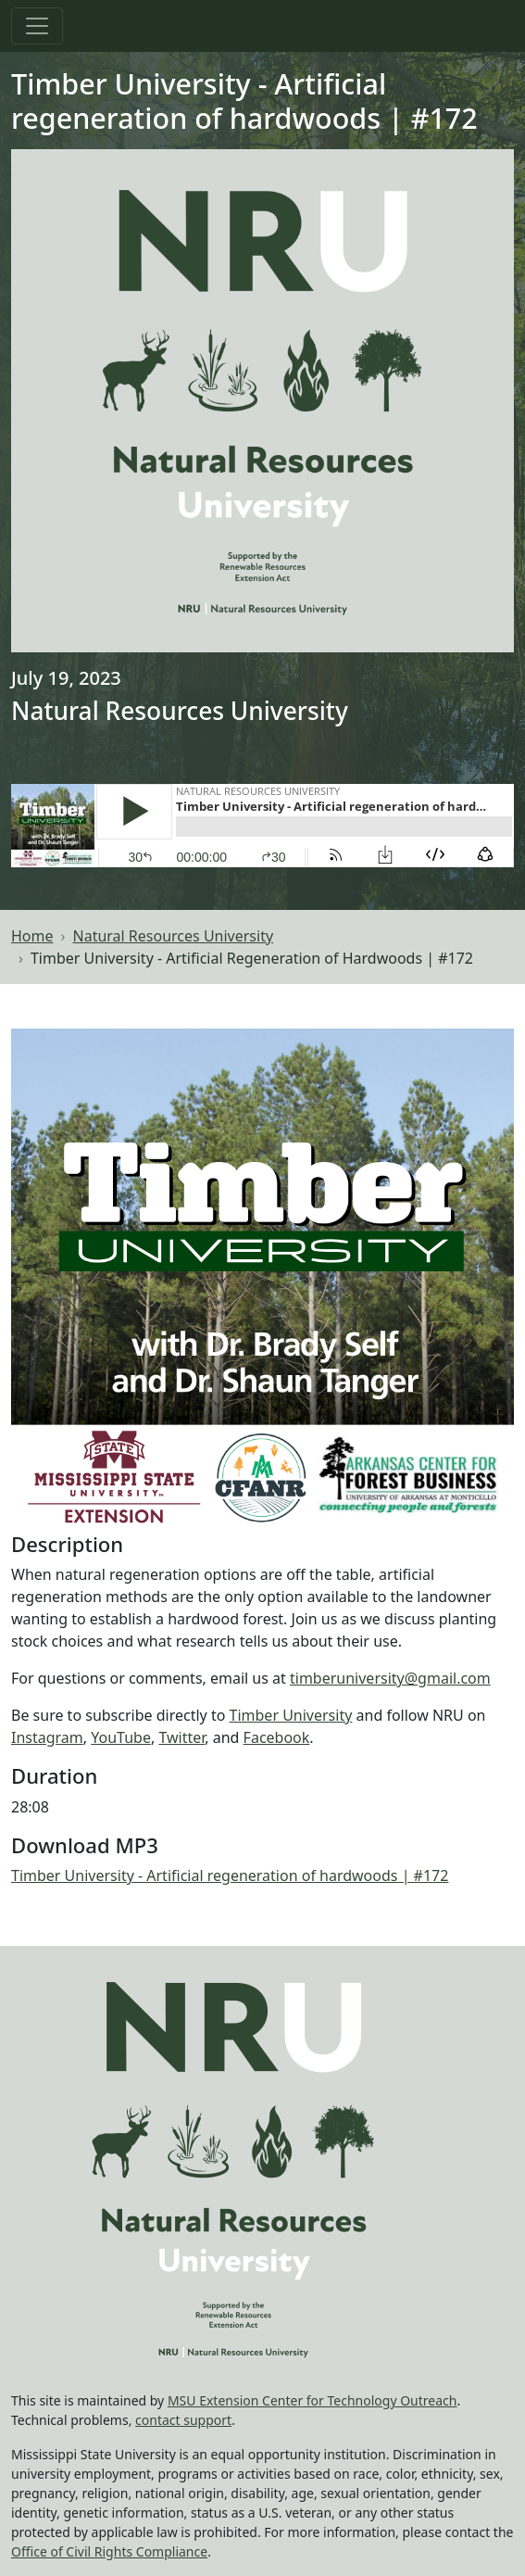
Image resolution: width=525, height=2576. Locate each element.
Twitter (181, 1737)
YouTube (121, 1737)
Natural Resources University (173, 936)
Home (32, 936)
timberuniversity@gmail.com (390, 1678)
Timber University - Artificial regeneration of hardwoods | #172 (229, 1875)
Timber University (291, 1715)
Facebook (277, 1737)
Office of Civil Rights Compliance (109, 2551)
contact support (183, 2420)
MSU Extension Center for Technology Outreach (312, 2400)
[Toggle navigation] (37, 25)
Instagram (47, 1737)
